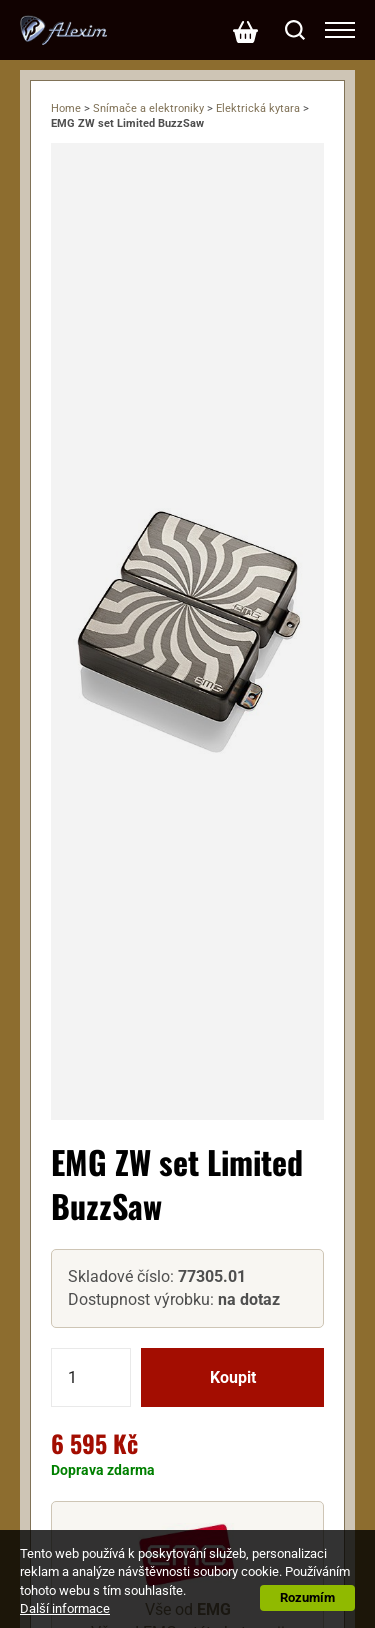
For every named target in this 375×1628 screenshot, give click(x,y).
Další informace (65, 1608)
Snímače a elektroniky (148, 108)
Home (66, 108)
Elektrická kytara (258, 108)
